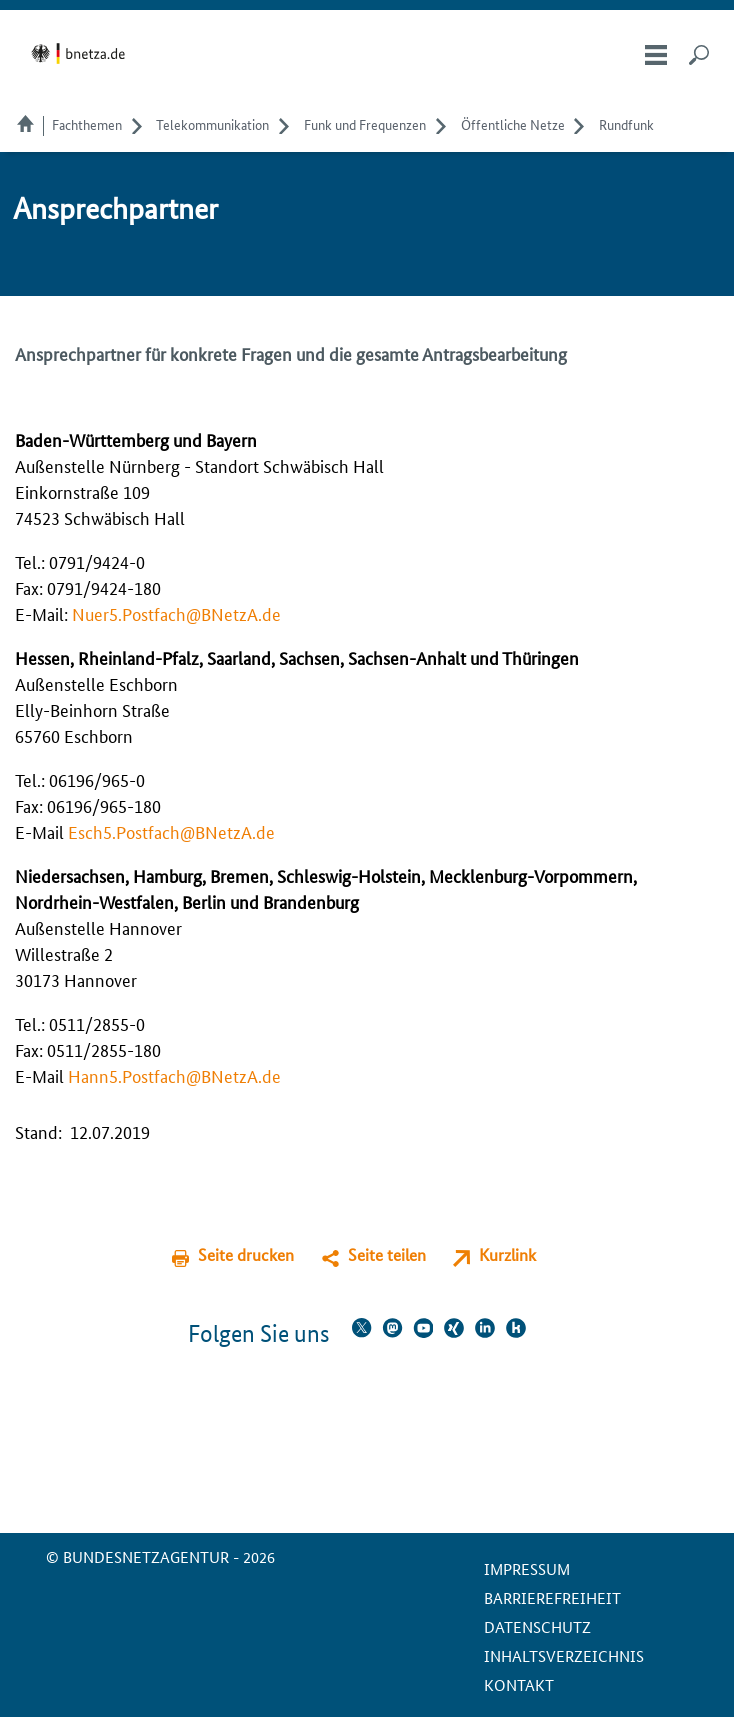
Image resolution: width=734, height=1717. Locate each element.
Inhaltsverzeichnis (564, 1655)
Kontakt (519, 1684)
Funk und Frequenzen (365, 124)
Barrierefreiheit (552, 1597)
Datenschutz (537, 1626)
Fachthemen (87, 124)
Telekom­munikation (212, 124)
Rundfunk (626, 124)
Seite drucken (246, 1254)
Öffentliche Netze (513, 124)
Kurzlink (507, 1254)
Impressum (527, 1568)
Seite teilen (387, 1254)
